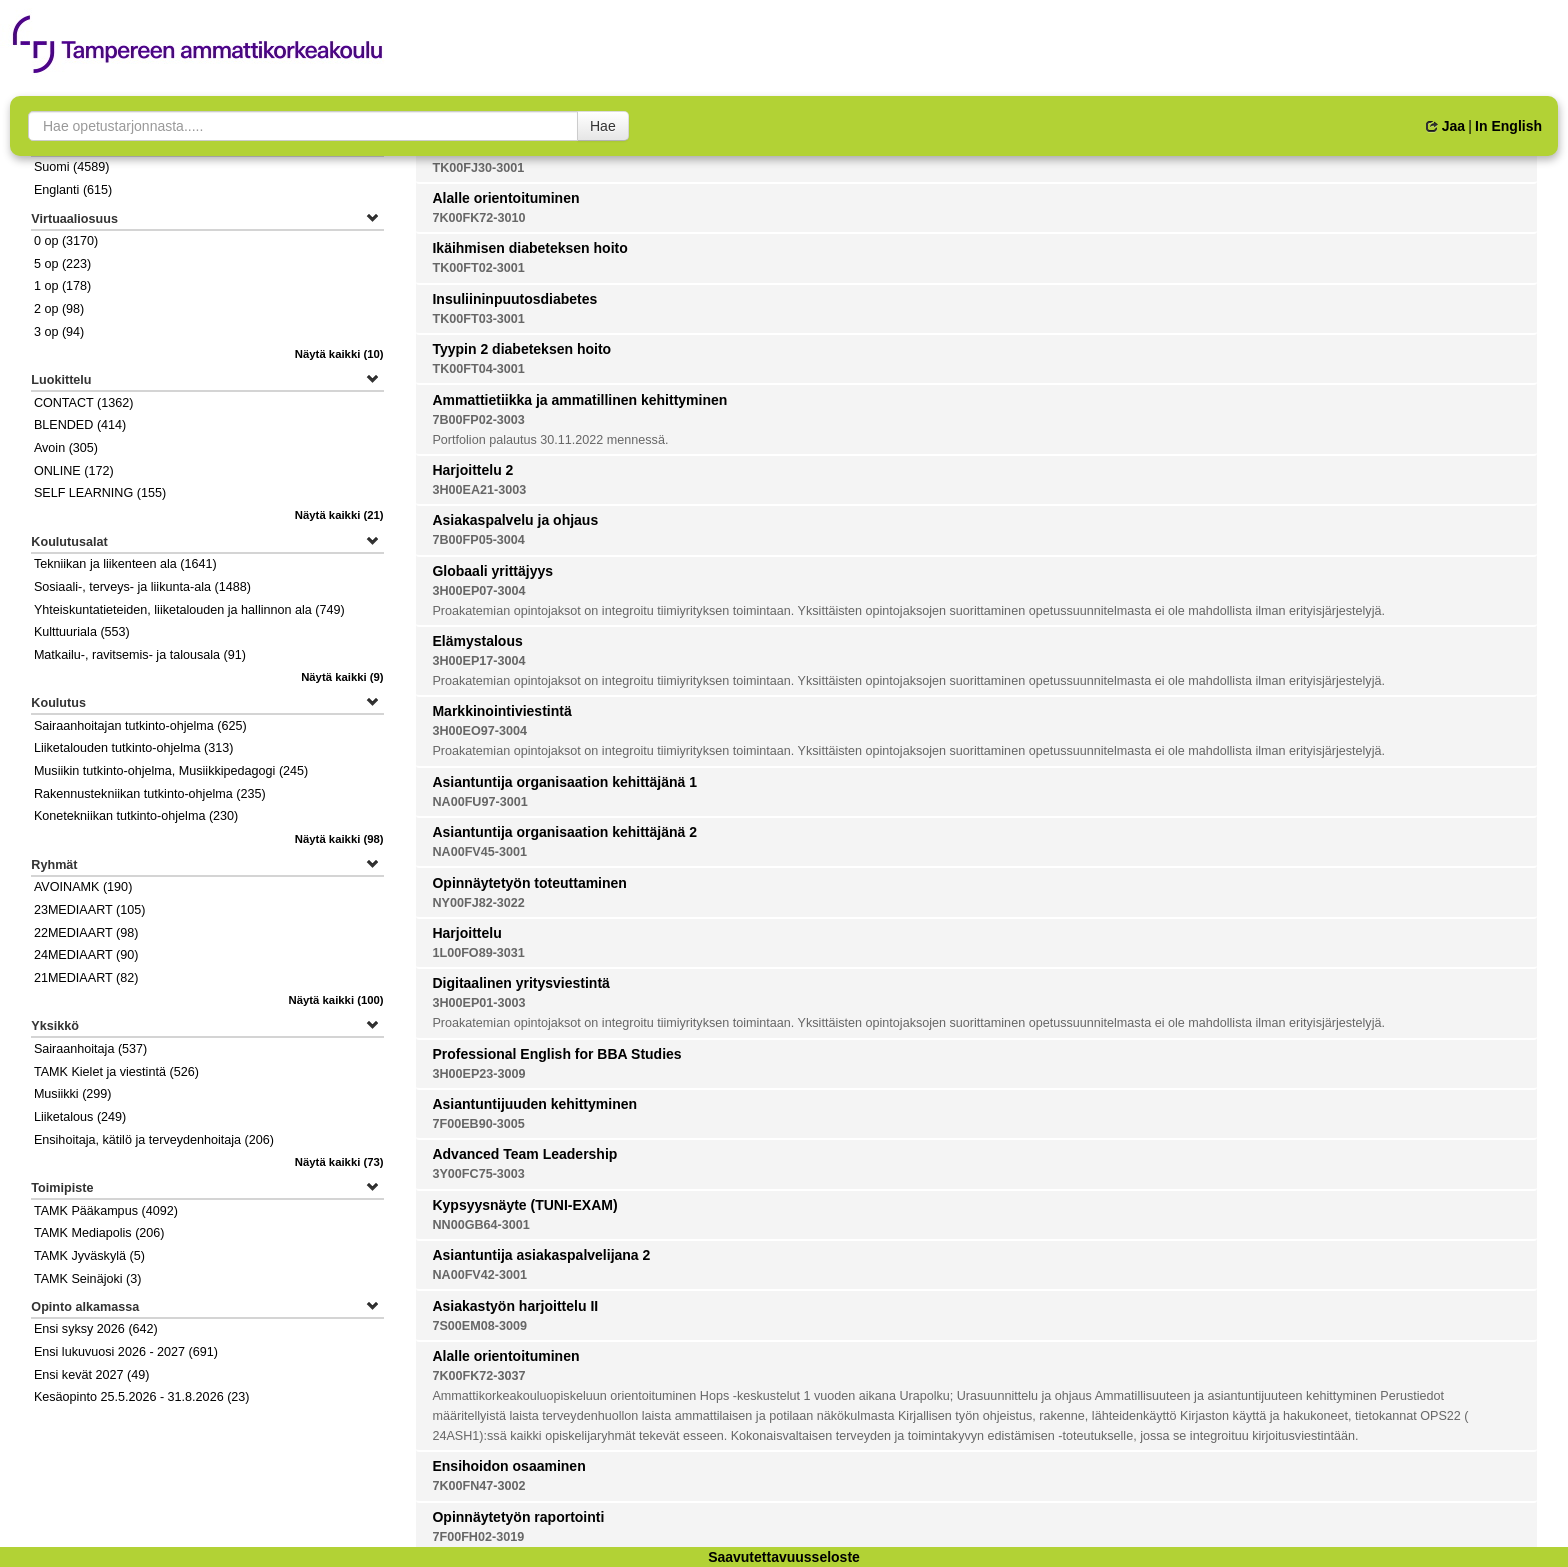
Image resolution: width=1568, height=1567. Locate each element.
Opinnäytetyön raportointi (518, 1517)
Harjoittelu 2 (472, 470)
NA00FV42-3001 (479, 1275)
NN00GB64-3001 (480, 1225)
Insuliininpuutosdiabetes (514, 299)
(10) (339, 354)
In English (1508, 126)
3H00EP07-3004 (478, 591)
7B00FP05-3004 (478, 540)
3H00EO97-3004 (479, 731)
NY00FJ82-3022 (478, 903)
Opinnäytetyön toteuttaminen (529, 883)
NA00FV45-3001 (479, 852)
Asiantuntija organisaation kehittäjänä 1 (564, 782)
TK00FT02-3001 (478, 268)
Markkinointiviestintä (501, 711)
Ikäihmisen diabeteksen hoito (529, 248)
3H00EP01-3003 (478, 1003)
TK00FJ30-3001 (478, 168)
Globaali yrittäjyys (492, 571)
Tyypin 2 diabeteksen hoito (521, 349)
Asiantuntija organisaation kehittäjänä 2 (564, 832)
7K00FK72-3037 (478, 1376)
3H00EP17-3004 (478, 661)
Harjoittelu (466, 933)
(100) (336, 1000)
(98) (339, 839)
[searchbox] (303, 126)
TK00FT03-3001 (478, 319)
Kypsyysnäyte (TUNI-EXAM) (524, 1205)
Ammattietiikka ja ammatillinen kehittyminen (579, 400)
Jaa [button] (1445, 126)
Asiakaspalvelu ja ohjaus (515, 520)
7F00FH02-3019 (478, 1537)
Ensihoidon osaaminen (508, 1466)
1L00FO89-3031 (478, 953)
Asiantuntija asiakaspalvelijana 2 (541, 1255)
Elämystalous (477, 641)
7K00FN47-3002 (478, 1486)
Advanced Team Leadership (524, 1154)
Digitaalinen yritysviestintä (520, 983)
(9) (342, 677)
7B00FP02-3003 (478, 420)
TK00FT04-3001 (478, 369)
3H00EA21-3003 (479, 490)
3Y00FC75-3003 (478, 1174)
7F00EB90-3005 (478, 1124)
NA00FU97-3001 (479, 802)
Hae (603, 126)
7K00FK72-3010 (478, 218)
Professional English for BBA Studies (556, 1054)
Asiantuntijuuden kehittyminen (534, 1104)
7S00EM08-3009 (479, 1326)
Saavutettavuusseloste (784, 1557)
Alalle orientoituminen (505, 198)
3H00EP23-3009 (478, 1074)
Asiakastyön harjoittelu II (515, 1306)
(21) (339, 515)
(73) (339, 1162)
